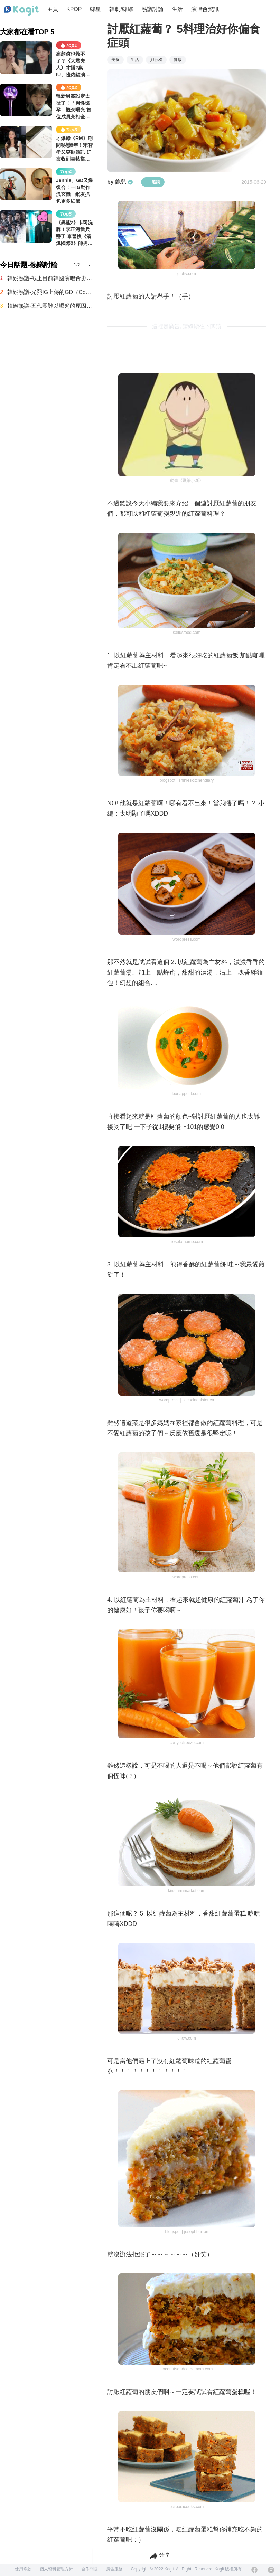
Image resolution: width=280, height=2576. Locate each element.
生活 (177, 9)
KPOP (74, 9)
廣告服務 (114, 2569)
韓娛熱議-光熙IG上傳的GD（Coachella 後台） (50, 292)
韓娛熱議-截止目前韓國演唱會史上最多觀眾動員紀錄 (50, 278)
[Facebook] (254, 2569)
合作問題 (89, 2569)
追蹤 (153, 182)
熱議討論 (152, 9)
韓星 (95, 9)
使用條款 (23, 2569)
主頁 (52, 9)
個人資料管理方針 (56, 2569)
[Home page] (21, 11)
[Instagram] (271, 2569)
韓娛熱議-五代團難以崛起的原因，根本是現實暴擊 (50, 306)
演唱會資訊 (205, 9)
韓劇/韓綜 (121, 9)
